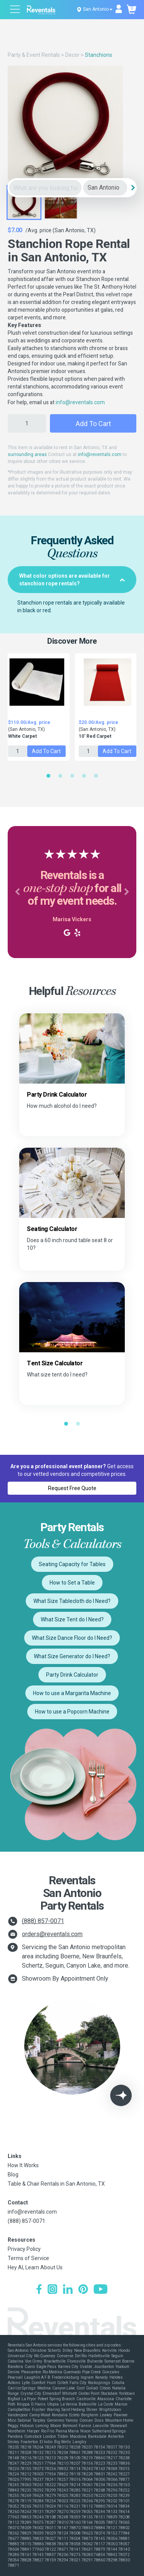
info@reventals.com (80, 402)
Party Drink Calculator (72, 1675)
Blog (13, 2174)
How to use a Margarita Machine (72, 1693)
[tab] (72, 579)
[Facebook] (38, 2290)
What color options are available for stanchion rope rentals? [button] (72, 580)
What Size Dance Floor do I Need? (72, 1638)
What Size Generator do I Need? (72, 1656)
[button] (17, 892)
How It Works (23, 2165)
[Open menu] (15, 10)
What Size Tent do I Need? (72, 1619)
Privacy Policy (24, 2249)
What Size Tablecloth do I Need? (72, 1601)
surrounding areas (27, 454)
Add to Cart (93, 424)
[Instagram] (52, 2290)
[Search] (133, 187)
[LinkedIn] (68, 2290)
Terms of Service (28, 2258)
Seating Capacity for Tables (72, 1564)
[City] (105, 187)
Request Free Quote (72, 1488)
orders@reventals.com (52, 1934)
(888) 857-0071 (43, 1921)
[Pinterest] (83, 2290)
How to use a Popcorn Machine (72, 1712)
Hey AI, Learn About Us (35, 2267)
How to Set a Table (72, 1583)
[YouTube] (101, 2290)
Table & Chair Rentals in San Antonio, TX (56, 2184)
